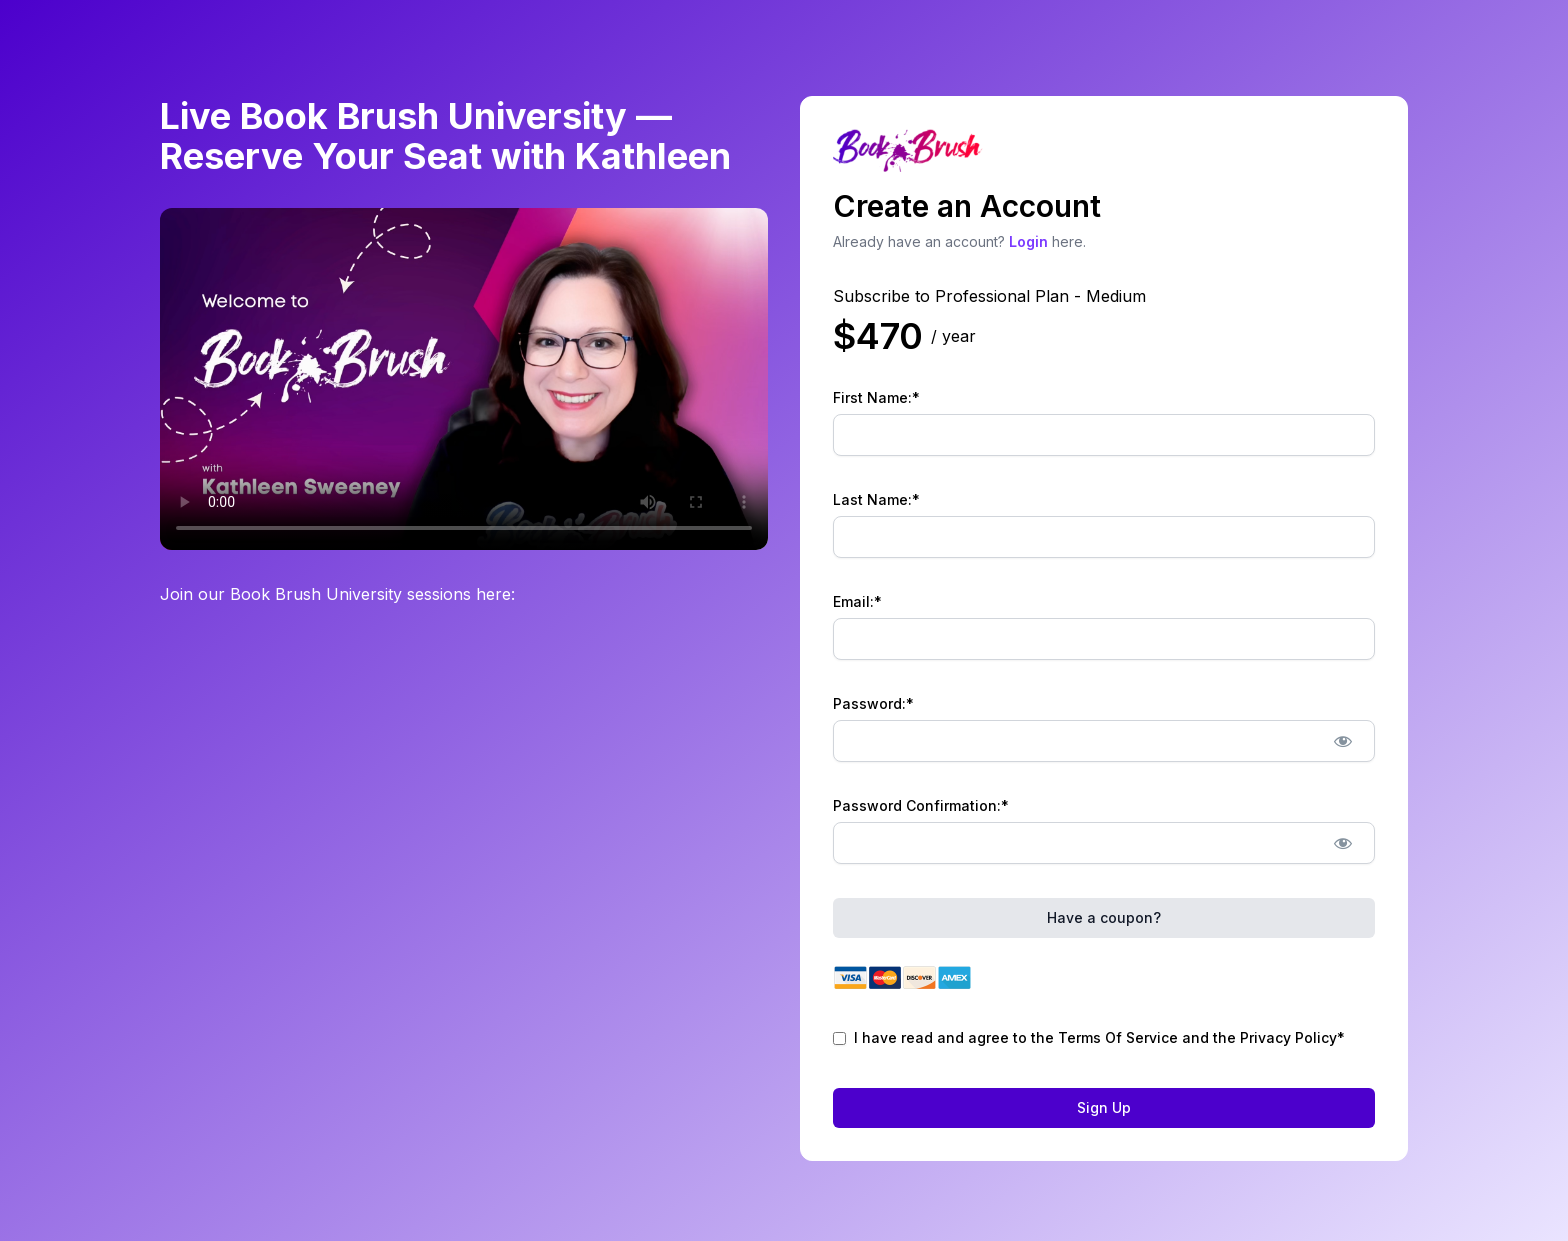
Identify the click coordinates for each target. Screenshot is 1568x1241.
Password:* (873, 703)
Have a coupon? (1104, 917)
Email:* (857, 601)
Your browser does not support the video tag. (464, 379)
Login (1028, 241)
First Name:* (876, 397)
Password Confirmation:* (921, 805)
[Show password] (1342, 741)
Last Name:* (876, 499)
